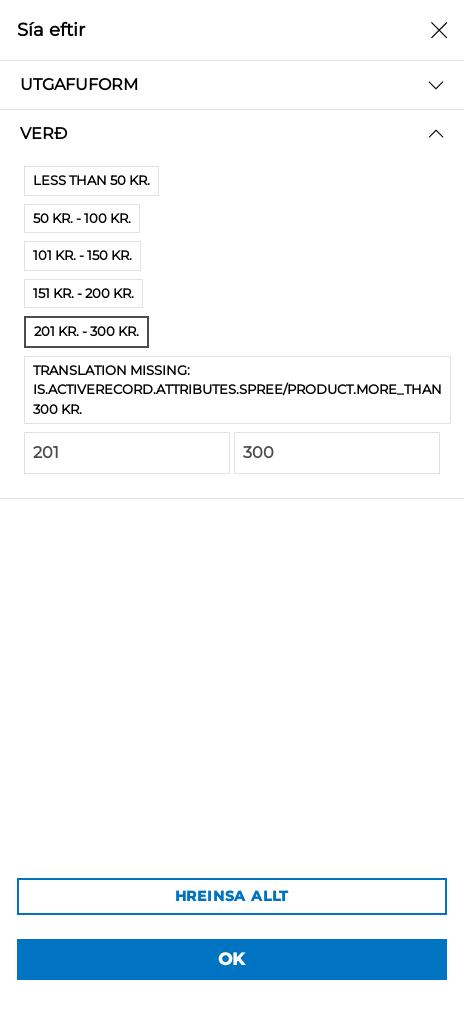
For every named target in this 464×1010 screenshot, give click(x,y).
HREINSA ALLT (232, 896)
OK (232, 959)
